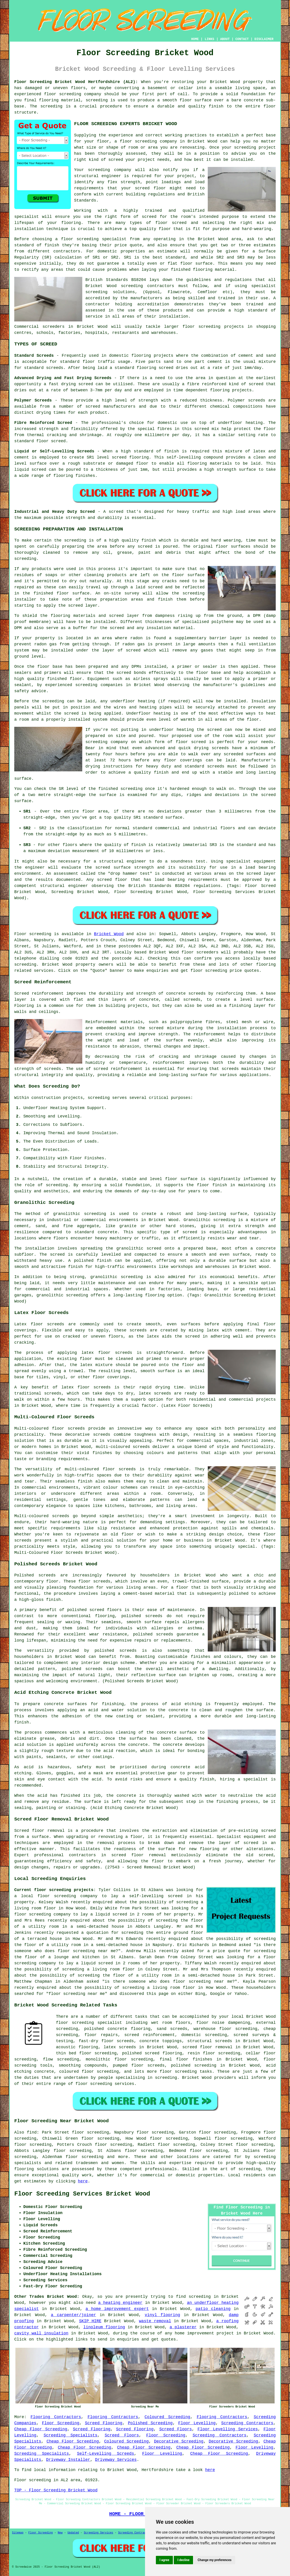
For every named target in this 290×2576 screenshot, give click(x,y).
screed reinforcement (149, 2035)
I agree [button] (164, 2560)
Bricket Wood (109, 934)
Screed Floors (175, 2429)
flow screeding (61, 2059)
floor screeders (199, 952)
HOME (195, 39)
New (60, 2532)
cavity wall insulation (41, 2333)
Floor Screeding (60, 2423)
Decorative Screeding (178, 2441)
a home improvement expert (117, 2309)
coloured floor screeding (89, 2071)
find (32, 2132)
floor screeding (62, 94)
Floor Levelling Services (228, 2429)
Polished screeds (35, 1575)
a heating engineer (120, 2302)
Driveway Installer (68, 2459)
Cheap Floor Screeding (40, 2429)
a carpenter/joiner (73, 2315)
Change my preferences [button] (214, 2560)
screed (149, 216)
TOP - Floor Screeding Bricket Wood (55, 2490)
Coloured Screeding (167, 2417)
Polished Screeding (150, 2423)
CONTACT (242, 39)
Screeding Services (98, 2532)
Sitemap (17, 2532)
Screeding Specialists (70, 2435)
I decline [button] (183, 2560)
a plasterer (182, 2327)
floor (62, 2022)
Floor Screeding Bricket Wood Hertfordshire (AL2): (76, 82)
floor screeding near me (87, 1951)
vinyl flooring (162, 2315)
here (83, 2181)
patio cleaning (213, 2309)
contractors (160, 286)
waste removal (155, 2321)
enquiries (128, 2339)
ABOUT (225, 39)
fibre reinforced (206, 384)
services (43, 970)
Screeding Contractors (247, 2423)
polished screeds (82, 1669)
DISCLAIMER (263, 39)
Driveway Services (116, 2459)
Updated (73, 2532)
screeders (54, 326)
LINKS (209, 39)
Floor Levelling (197, 2423)
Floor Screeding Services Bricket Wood (82, 2194)
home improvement (194, 2333)
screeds (153, 1616)
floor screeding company (148, 141)
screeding (25, 964)
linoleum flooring (104, 2327)
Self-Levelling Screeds (105, 2453)
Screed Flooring (103, 2423)
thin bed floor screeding (86, 2053)
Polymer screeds (246, 400)
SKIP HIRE (90, 2321)
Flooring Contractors (56, 2417)
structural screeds (209, 2041)
